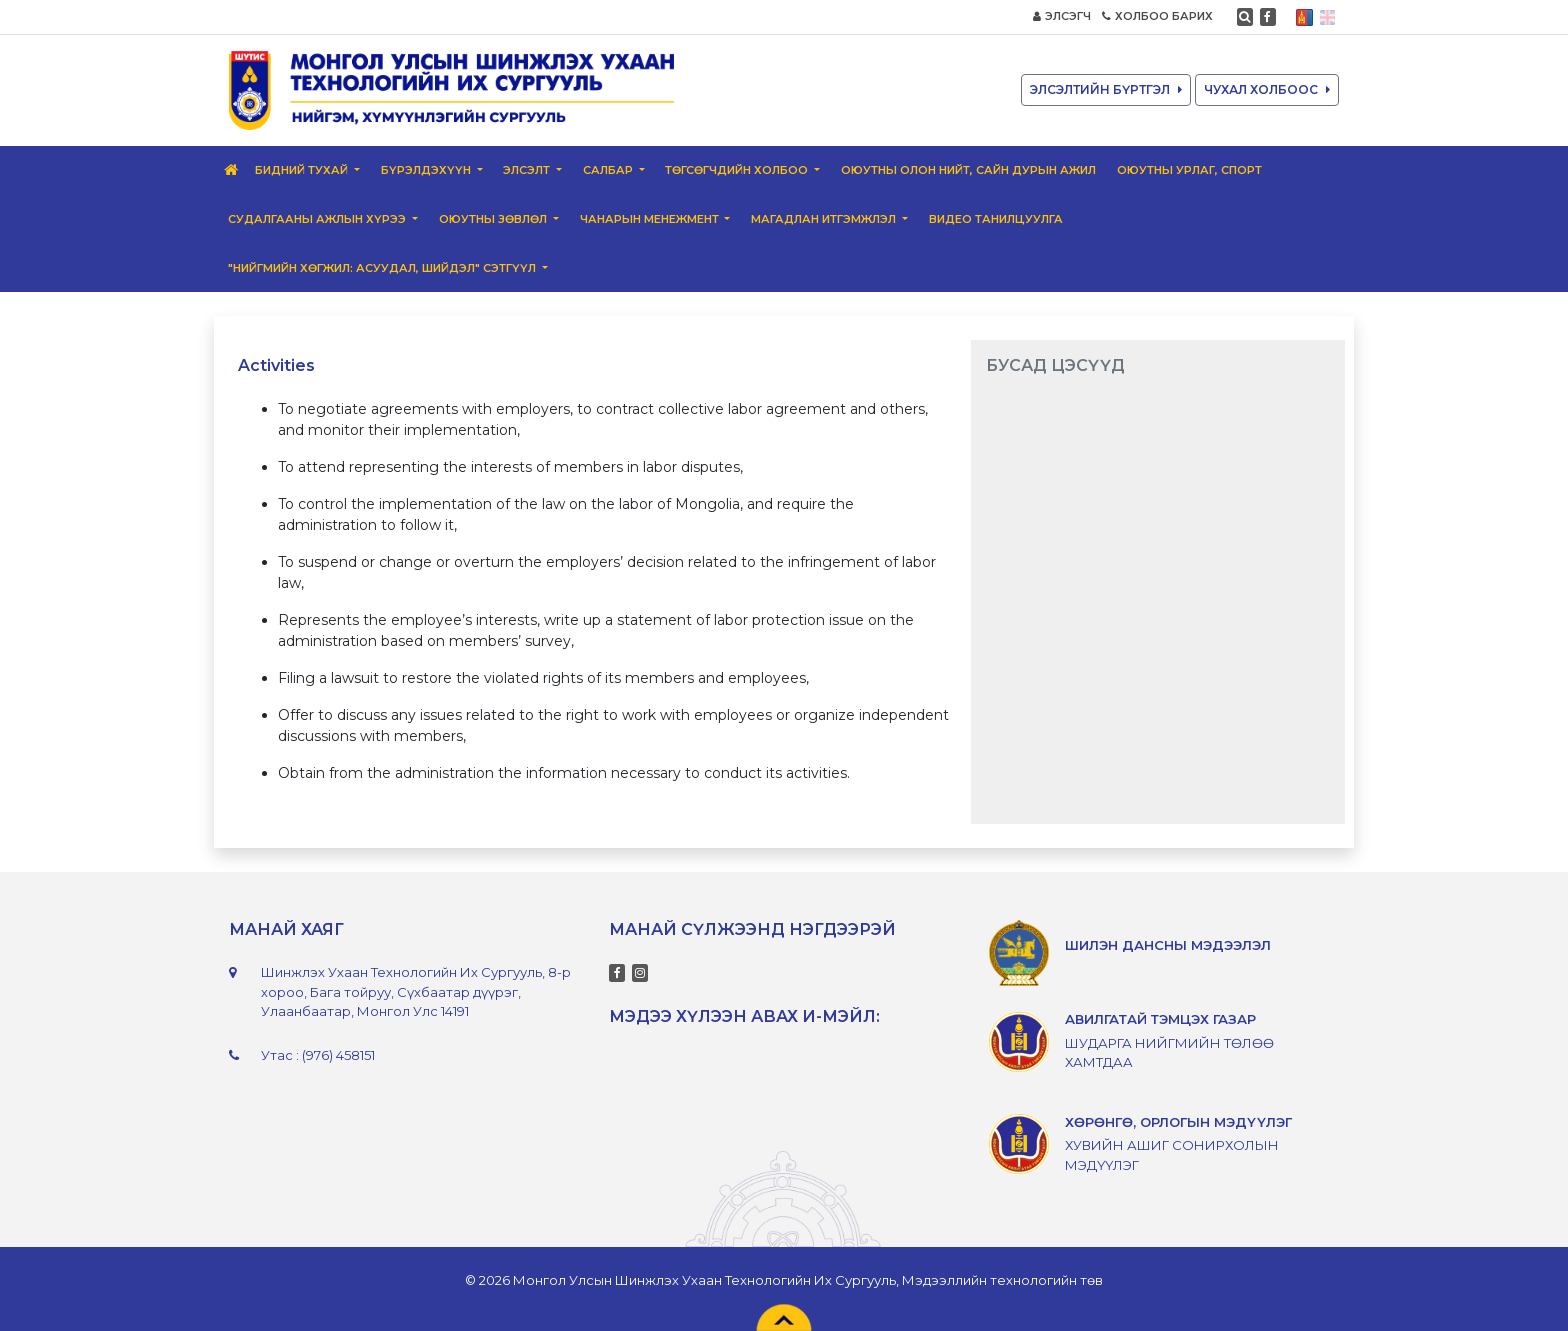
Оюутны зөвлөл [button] (494, 219)
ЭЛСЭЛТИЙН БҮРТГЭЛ (1106, 89)
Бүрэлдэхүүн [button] (427, 170)
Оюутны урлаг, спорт (1189, 170)
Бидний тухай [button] (303, 170)
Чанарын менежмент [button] (651, 219)
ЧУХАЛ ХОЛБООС (1267, 89)
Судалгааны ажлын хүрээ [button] (318, 219)
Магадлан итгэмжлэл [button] (825, 219)
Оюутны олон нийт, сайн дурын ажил (968, 170)
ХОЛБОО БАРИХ (1157, 16)
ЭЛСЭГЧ (1062, 16)
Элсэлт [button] (528, 170)
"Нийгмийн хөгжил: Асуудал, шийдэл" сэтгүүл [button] (383, 268)
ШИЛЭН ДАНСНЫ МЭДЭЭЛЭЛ (1168, 945)
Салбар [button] (609, 170)
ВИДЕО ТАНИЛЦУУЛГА (996, 219)
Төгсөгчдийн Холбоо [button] (738, 170)
